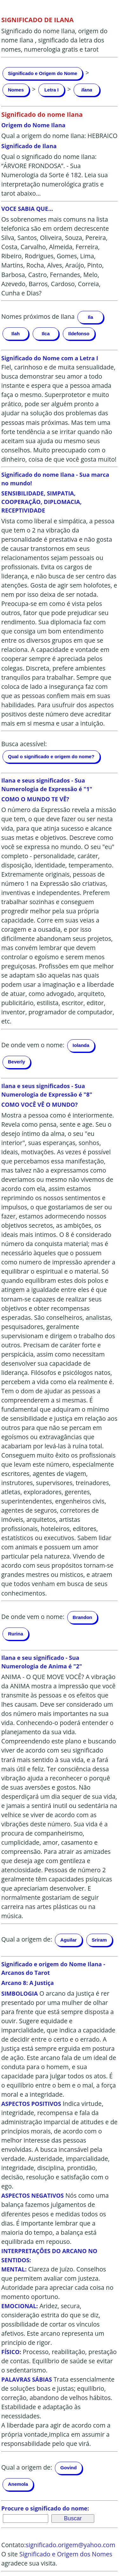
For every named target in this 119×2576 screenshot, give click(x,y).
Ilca (46, 333)
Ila (90, 317)
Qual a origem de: (26, 1939)
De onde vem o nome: (32, 1045)
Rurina (15, 1633)
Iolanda (81, 1045)
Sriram (99, 1940)
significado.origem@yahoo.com (70, 2545)
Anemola (18, 2484)
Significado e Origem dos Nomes (65, 2554)
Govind (68, 2467)
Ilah (15, 333)
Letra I (51, 89)
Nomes (16, 89)
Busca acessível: (24, 744)
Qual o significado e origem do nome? (51, 756)
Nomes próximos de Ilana (38, 316)
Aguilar (68, 1940)
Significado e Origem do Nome (42, 73)
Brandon (82, 1617)
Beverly (16, 1061)
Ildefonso (78, 333)
